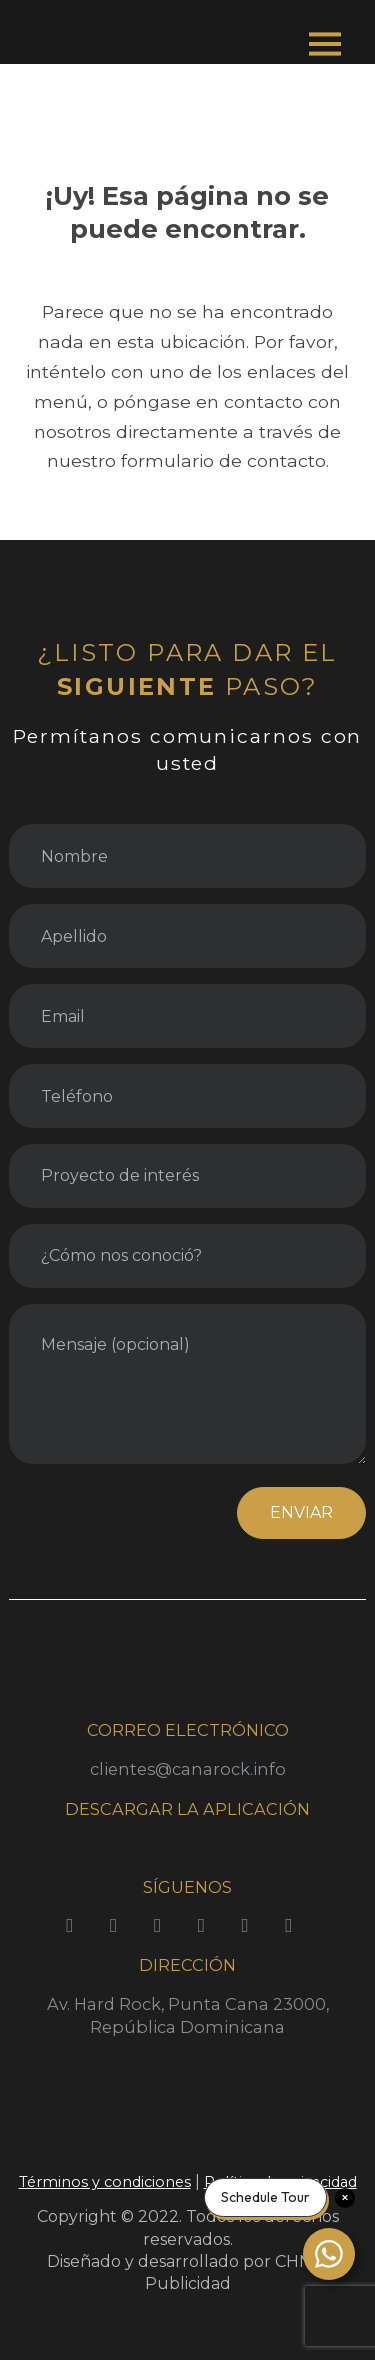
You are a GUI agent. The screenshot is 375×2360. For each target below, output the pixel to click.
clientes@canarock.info (188, 1769)
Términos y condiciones (105, 2182)
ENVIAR (301, 1512)
